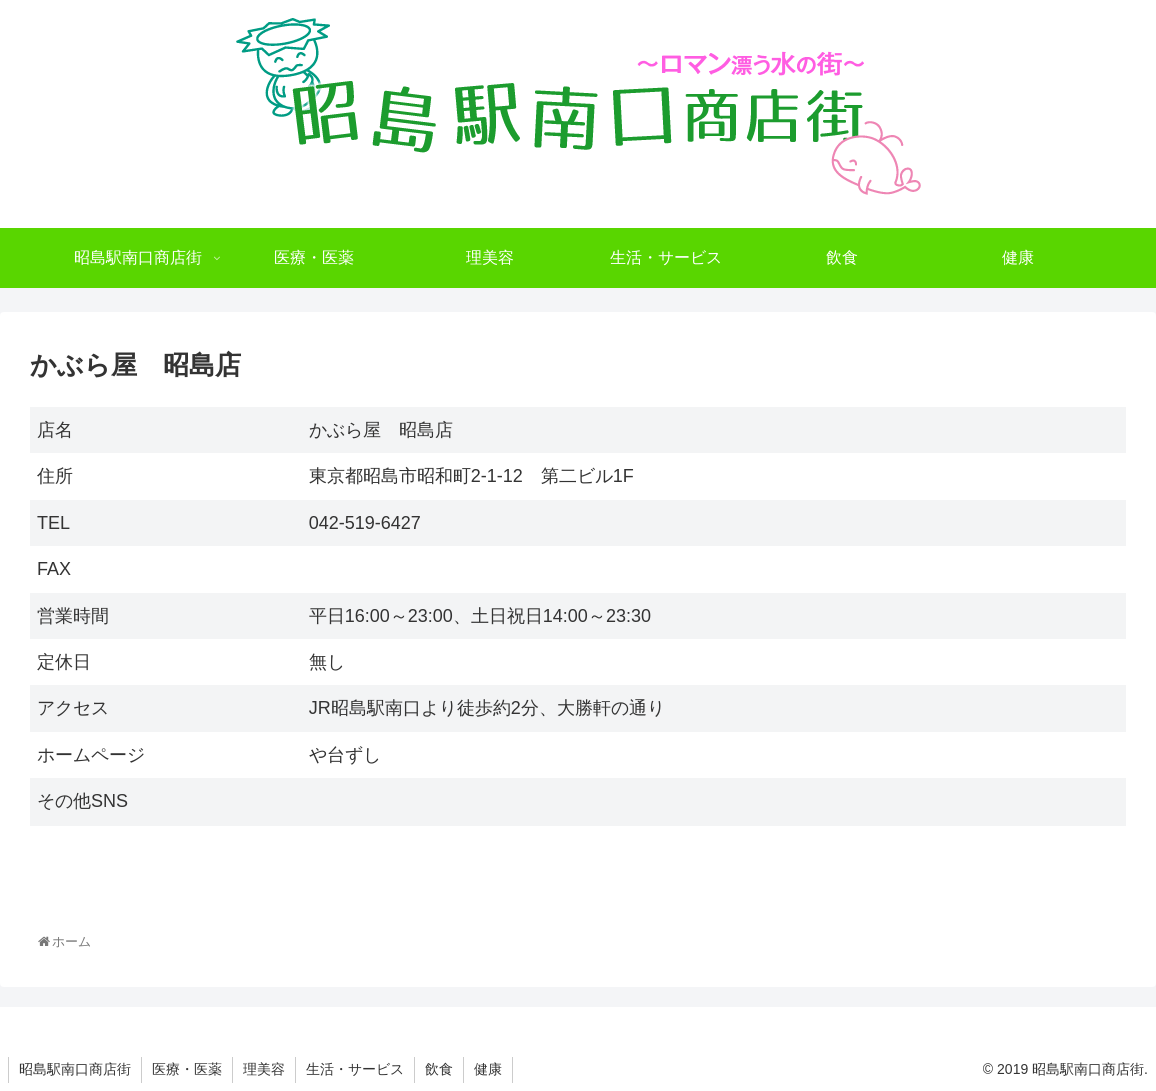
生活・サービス (355, 1069)
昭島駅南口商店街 (75, 1069)
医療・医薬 (187, 1069)
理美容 (264, 1069)
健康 (488, 1069)
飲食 (439, 1069)
